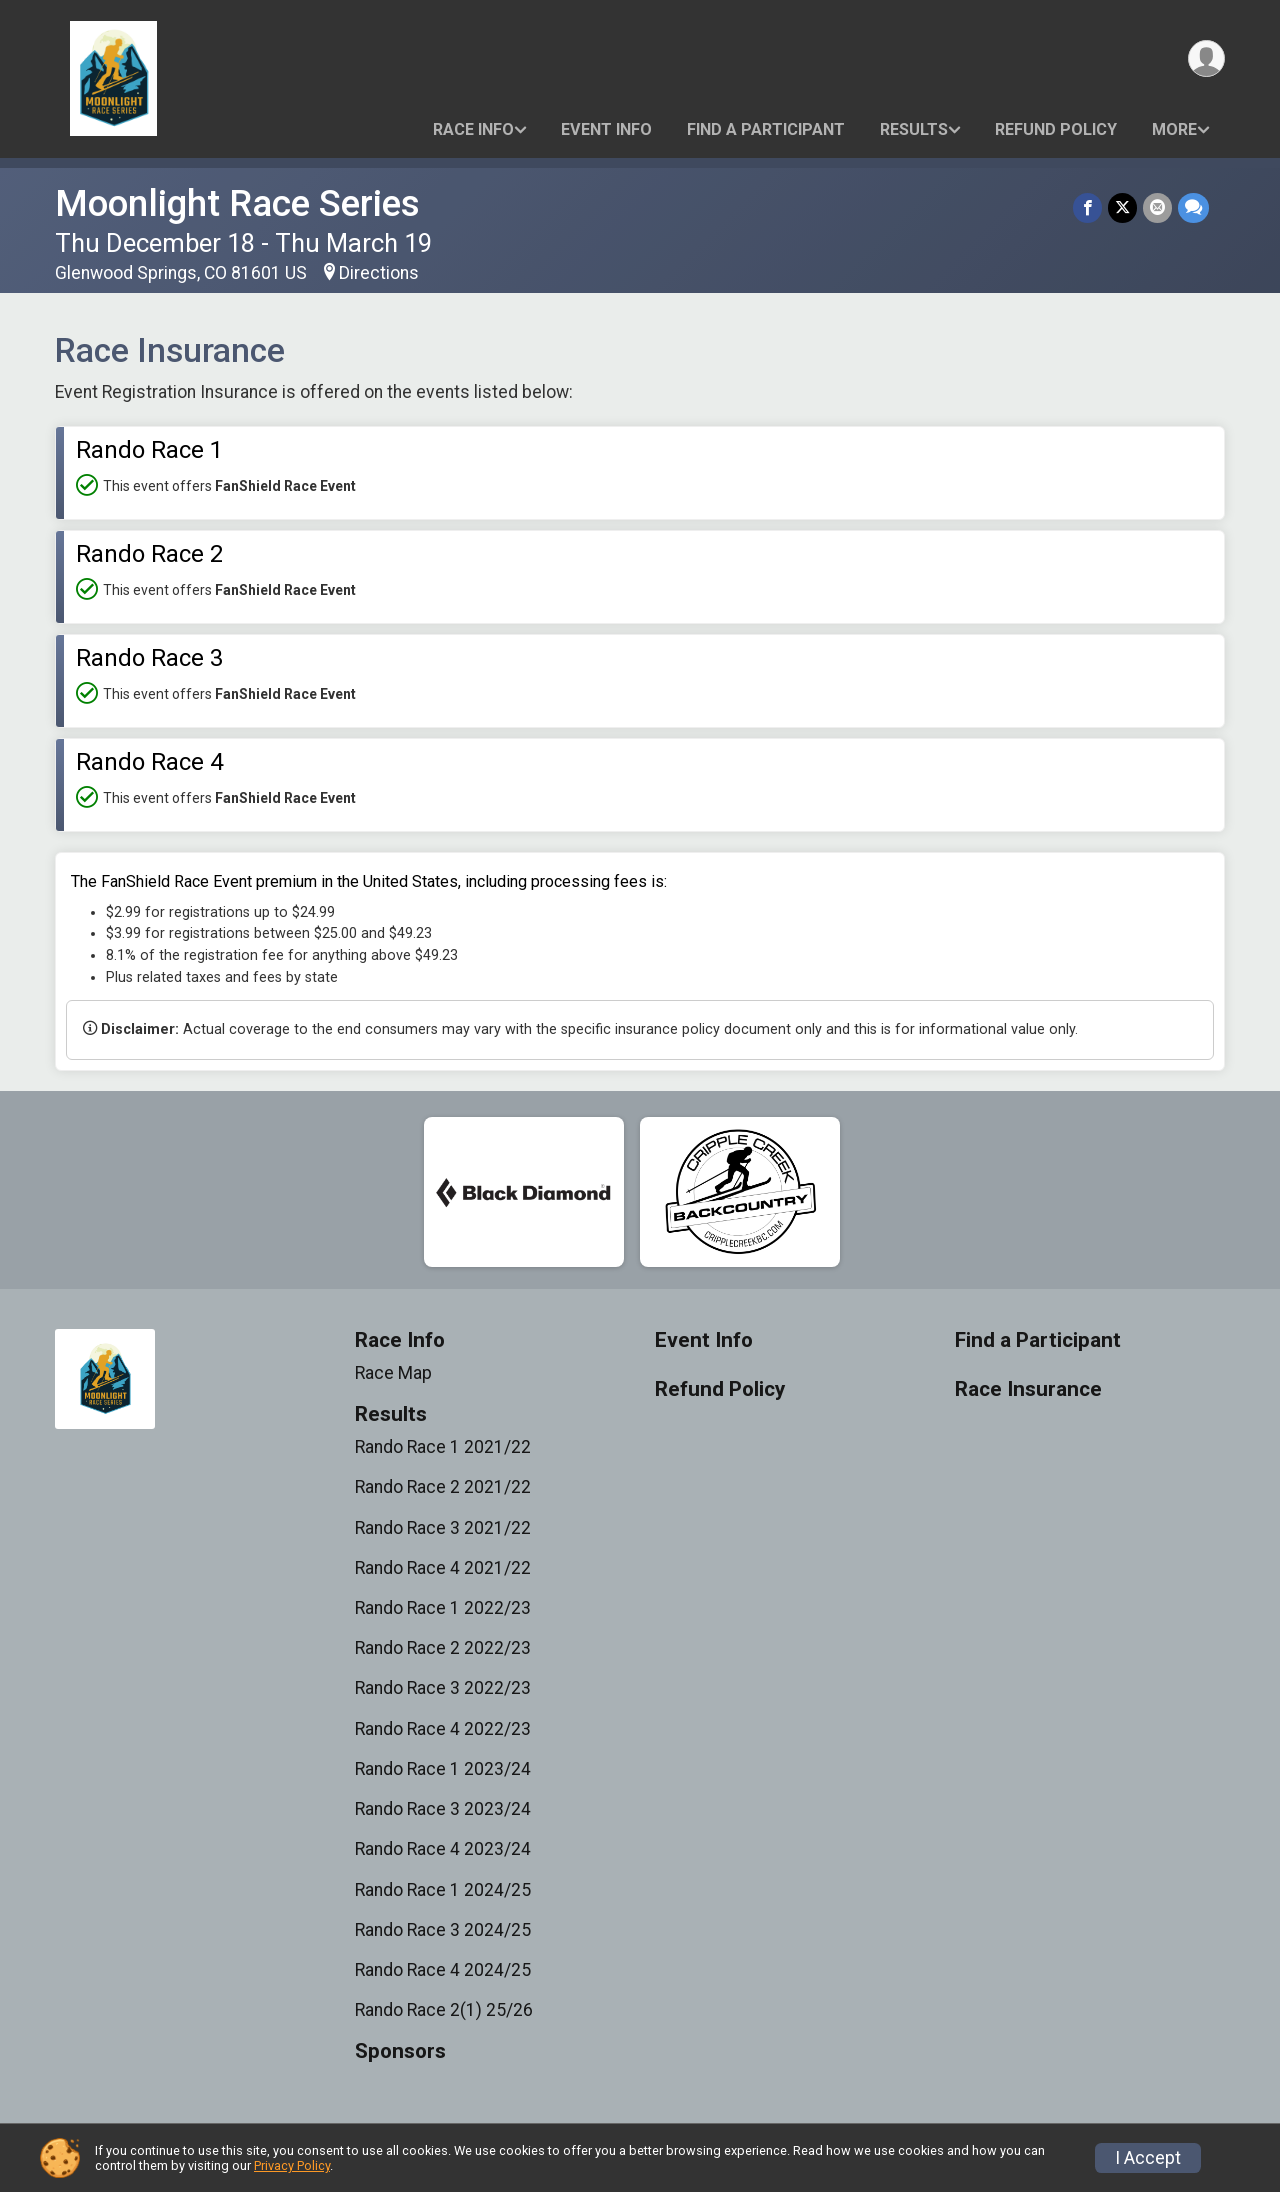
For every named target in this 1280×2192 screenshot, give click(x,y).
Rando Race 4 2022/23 (443, 1729)
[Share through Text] (1193, 207)
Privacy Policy (292, 2165)
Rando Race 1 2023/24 (443, 1769)
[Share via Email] (1157, 207)
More (1174, 129)
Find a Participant (766, 129)
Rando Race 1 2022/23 (443, 1608)
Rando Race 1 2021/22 (443, 1447)
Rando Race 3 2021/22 (443, 1528)
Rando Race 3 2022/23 (443, 1688)
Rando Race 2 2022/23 (443, 1648)
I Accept (1148, 2158)
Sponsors (400, 2051)
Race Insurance (1028, 1389)
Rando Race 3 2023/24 (443, 1809)
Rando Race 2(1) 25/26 (444, 2010)
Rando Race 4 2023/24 (443, 1849)
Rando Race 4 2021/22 (443, 1568)
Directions (379, 273)
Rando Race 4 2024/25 (443, 1970)
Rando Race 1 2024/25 (443, 1890)
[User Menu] (1206, 58)
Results (914, 129)
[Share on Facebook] (1087, 207)
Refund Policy (1056, 129)
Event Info (606, 129)
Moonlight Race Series (237, 203)
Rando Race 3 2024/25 (443, 1930)
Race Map (393, 1373)
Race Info (473, 129)
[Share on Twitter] (1122, 207)
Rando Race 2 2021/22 (443, 1487)
